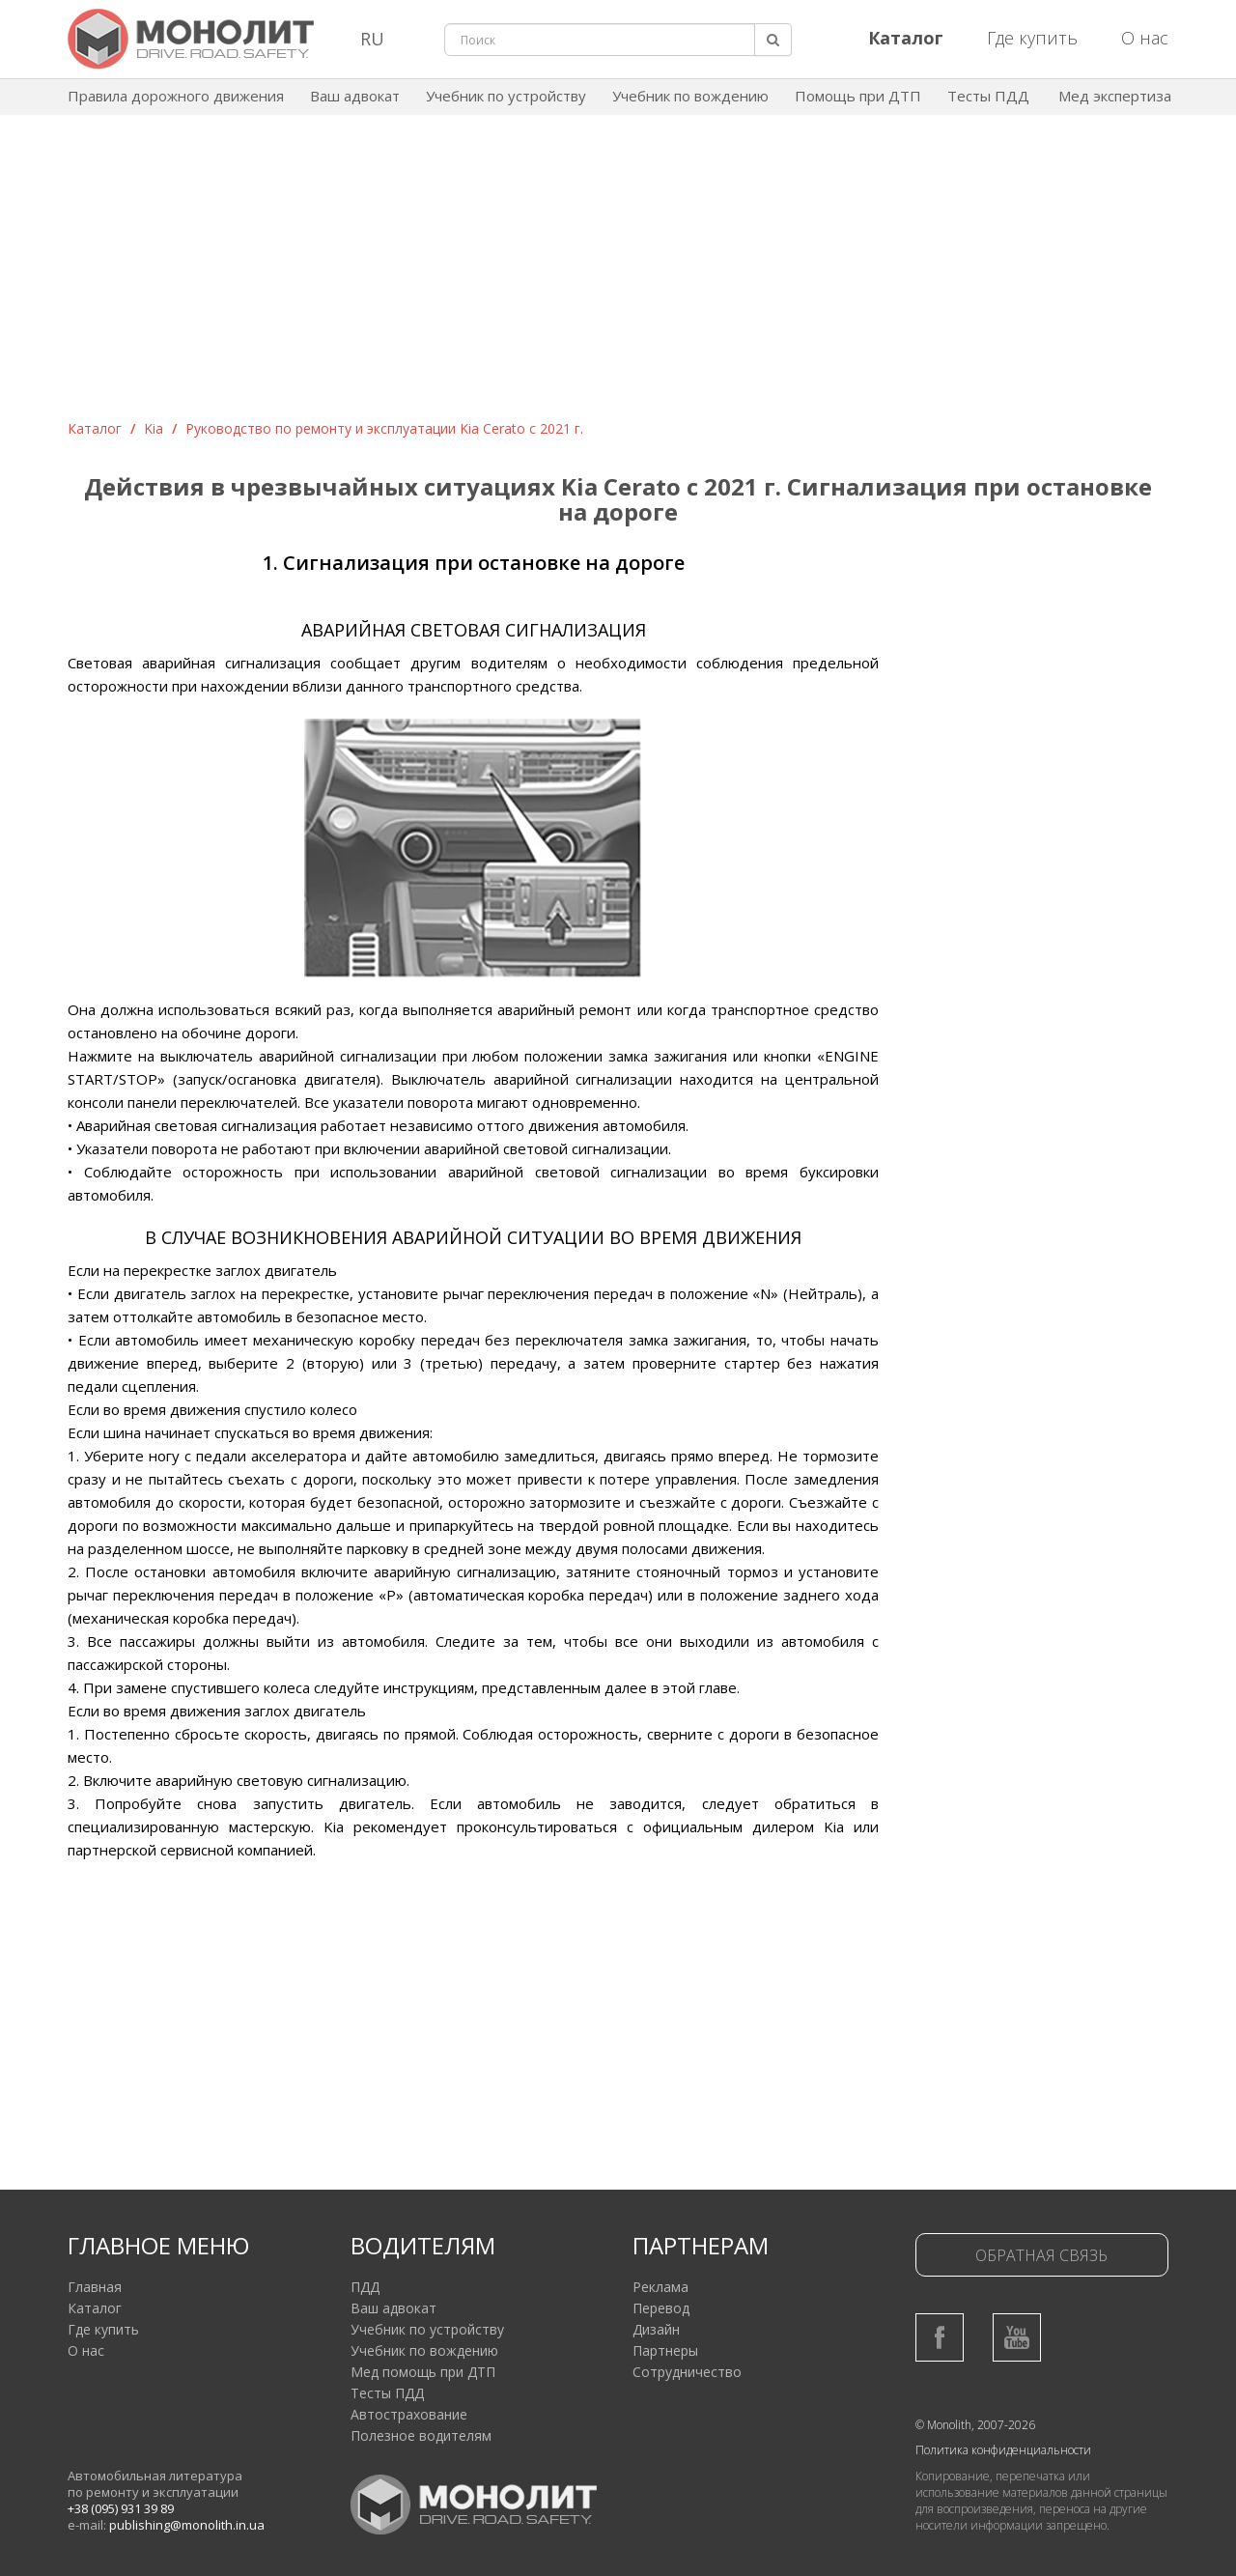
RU (372, 38)
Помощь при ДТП (858, 95)
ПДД (365, 2287)
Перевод (660, 2308)
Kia (153, 428)
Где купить (1032, 37)
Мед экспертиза (1114, 95)
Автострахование (409, 2414)
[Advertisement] (618, 274)
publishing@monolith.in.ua (187, 2525)
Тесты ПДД (988, 95)
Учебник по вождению (690, 95)
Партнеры (665, 2350)
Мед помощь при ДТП (423, 2372)
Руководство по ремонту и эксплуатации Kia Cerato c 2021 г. (384, 428)
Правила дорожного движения (176, 95)
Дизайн (656, 2329)
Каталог (95, 428)
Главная (95, 2287)
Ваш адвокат (355, 95)
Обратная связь (1041, 2255)
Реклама (660, 2287)
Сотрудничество (687, 2372)
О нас (1144, 37)
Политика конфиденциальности (1003, 2450)
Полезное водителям (421, 2435)
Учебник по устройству (506, 95)
